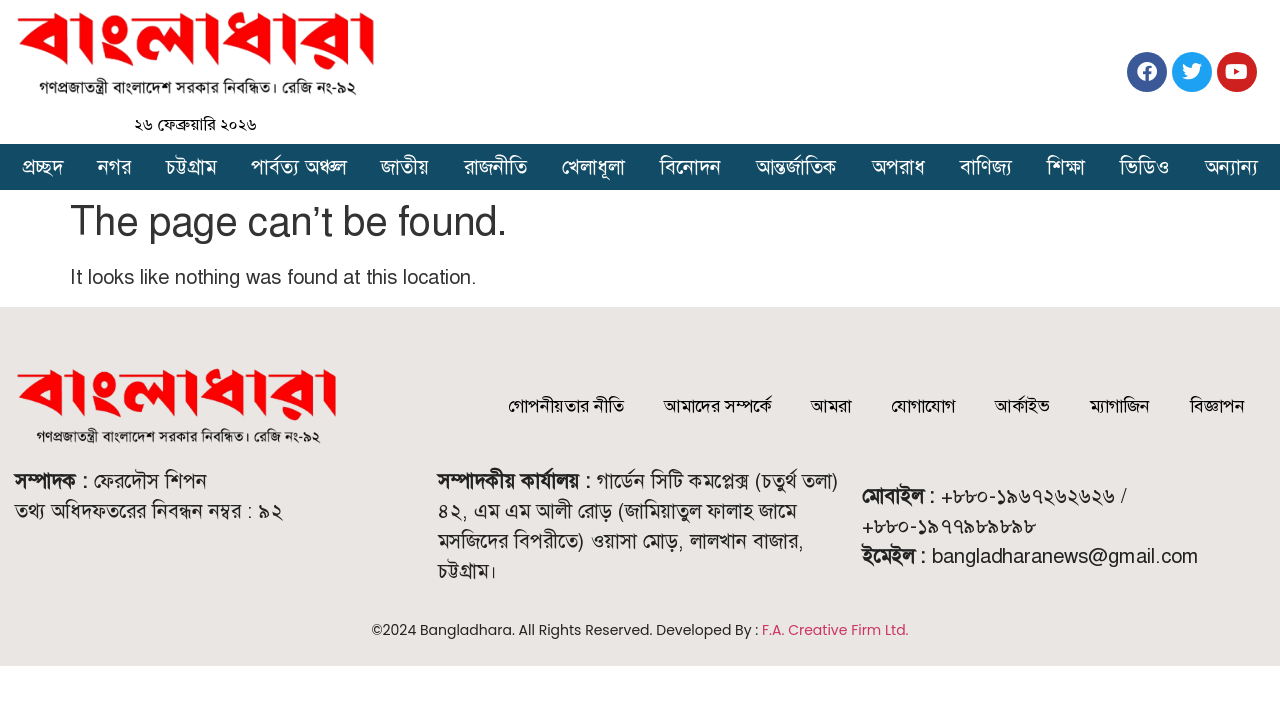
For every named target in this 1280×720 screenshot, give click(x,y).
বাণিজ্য (986, 167)
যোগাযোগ (923, 406)
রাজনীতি (495, 167)
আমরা (831, 406)
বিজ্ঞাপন (1217, 406)
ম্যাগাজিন (1120, 406)
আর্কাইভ (1022, 406)
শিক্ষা (1066, 167)
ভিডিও (1144, 167)
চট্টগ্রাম (191, 167)
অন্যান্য (1231, 167)
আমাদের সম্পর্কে (717, 406)
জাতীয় (405, 167)
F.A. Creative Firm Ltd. (835, 630)
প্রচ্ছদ (43, 167)
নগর (114, 167)
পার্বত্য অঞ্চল (298, 167)
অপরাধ (898, 167)
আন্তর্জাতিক (796, 167)
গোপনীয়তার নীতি (566, 406)
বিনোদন (690, 167)
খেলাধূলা (593, 167)
